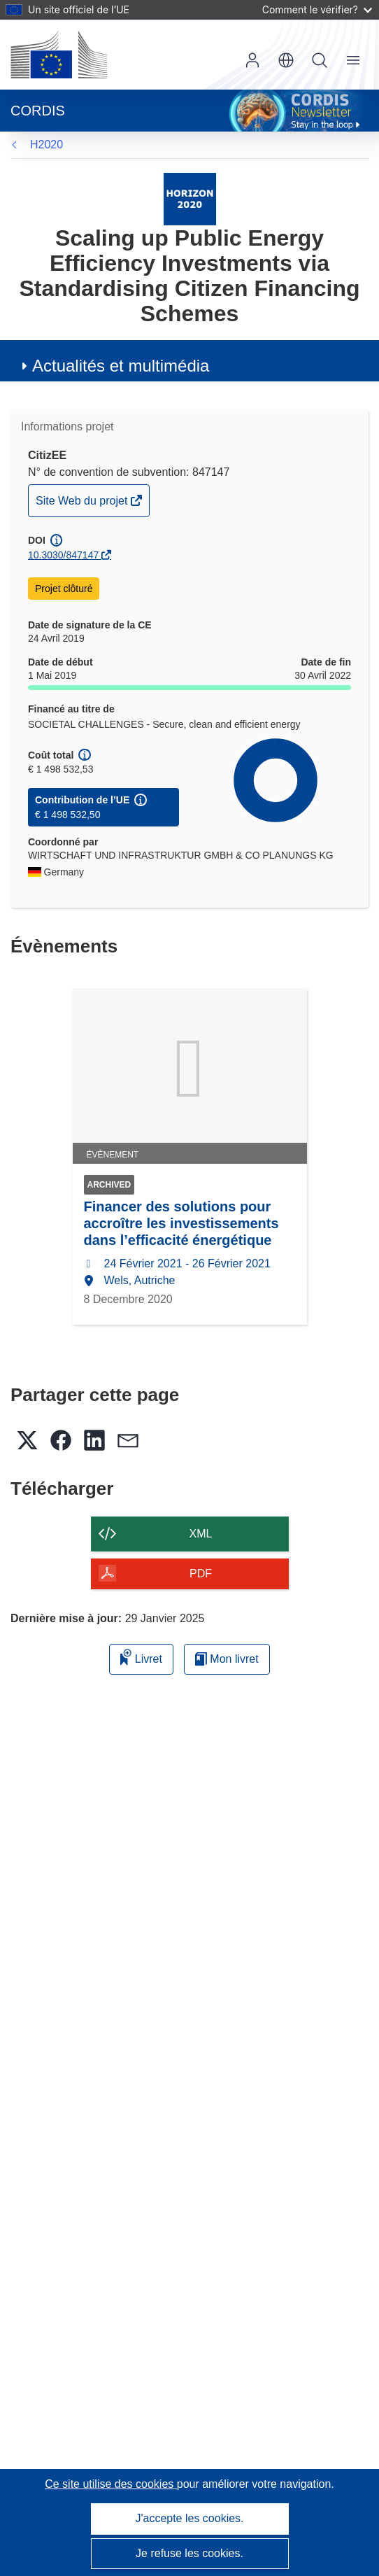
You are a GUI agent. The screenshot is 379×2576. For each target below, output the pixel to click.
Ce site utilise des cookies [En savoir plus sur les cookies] (111, 2484)
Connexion (252, 60)
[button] (286, 60)
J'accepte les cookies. (189, 2518)
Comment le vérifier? (317, 9)
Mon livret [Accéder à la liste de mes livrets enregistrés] (227, 1659)
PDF (201, 1573)
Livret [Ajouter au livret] (141, 1657)
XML (201, 1534)
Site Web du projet (83, 504)
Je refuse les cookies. (189, 2553)
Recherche (319, 60)
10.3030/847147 (63, 555)
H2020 (46, 144)
